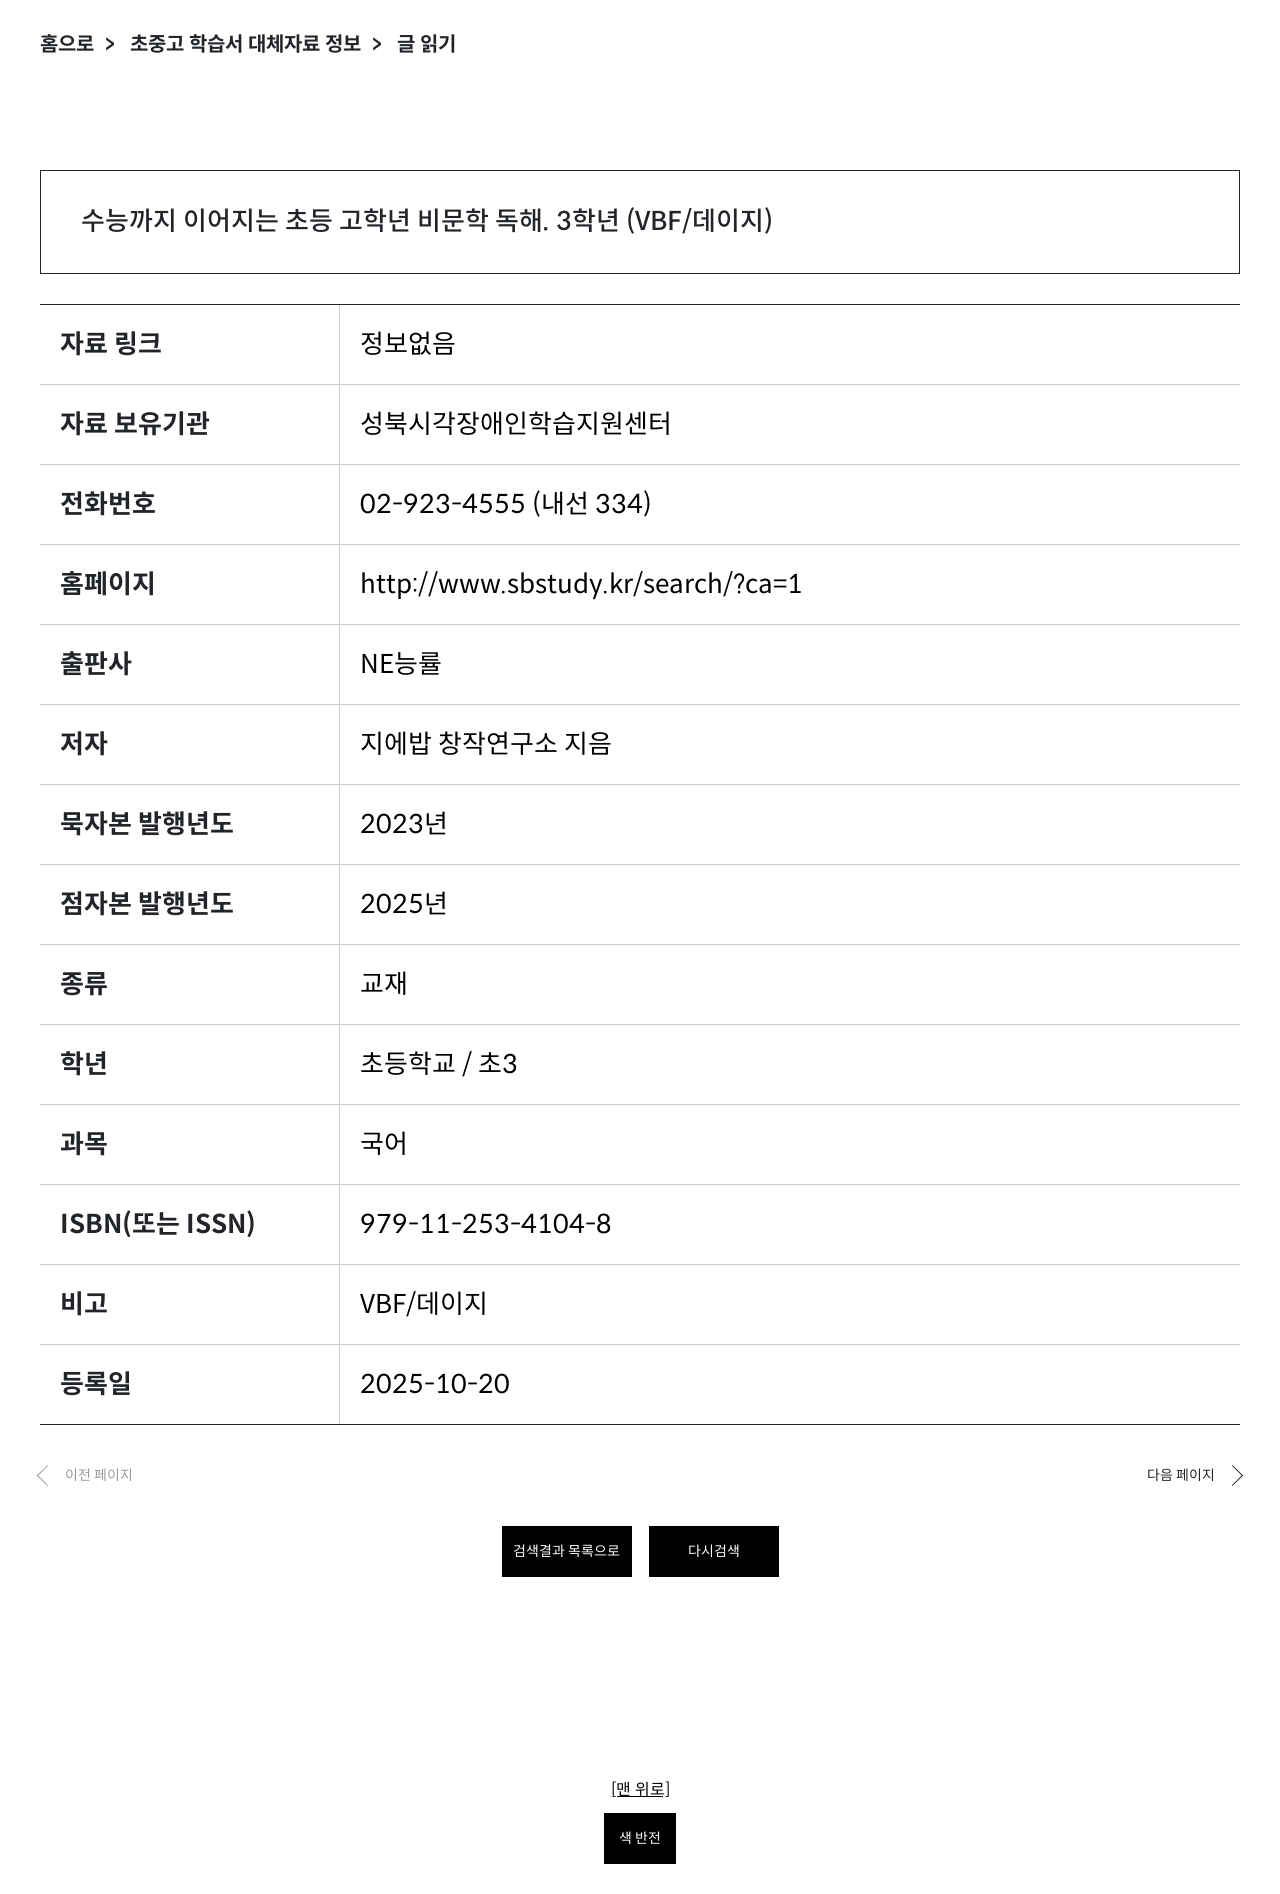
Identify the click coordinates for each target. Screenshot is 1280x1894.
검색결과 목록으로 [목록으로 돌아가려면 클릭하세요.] (566, 1551)
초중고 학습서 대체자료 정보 (245, 44)
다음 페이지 (1181, 1475)
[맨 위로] (640, 1789)
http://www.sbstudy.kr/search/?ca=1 (581, 584)
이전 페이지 (99, 1475)
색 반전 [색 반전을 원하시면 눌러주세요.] (640, 1838)
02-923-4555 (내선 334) (506, 504)
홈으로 (67, 44)
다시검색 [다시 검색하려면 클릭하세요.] (714, 1551)
